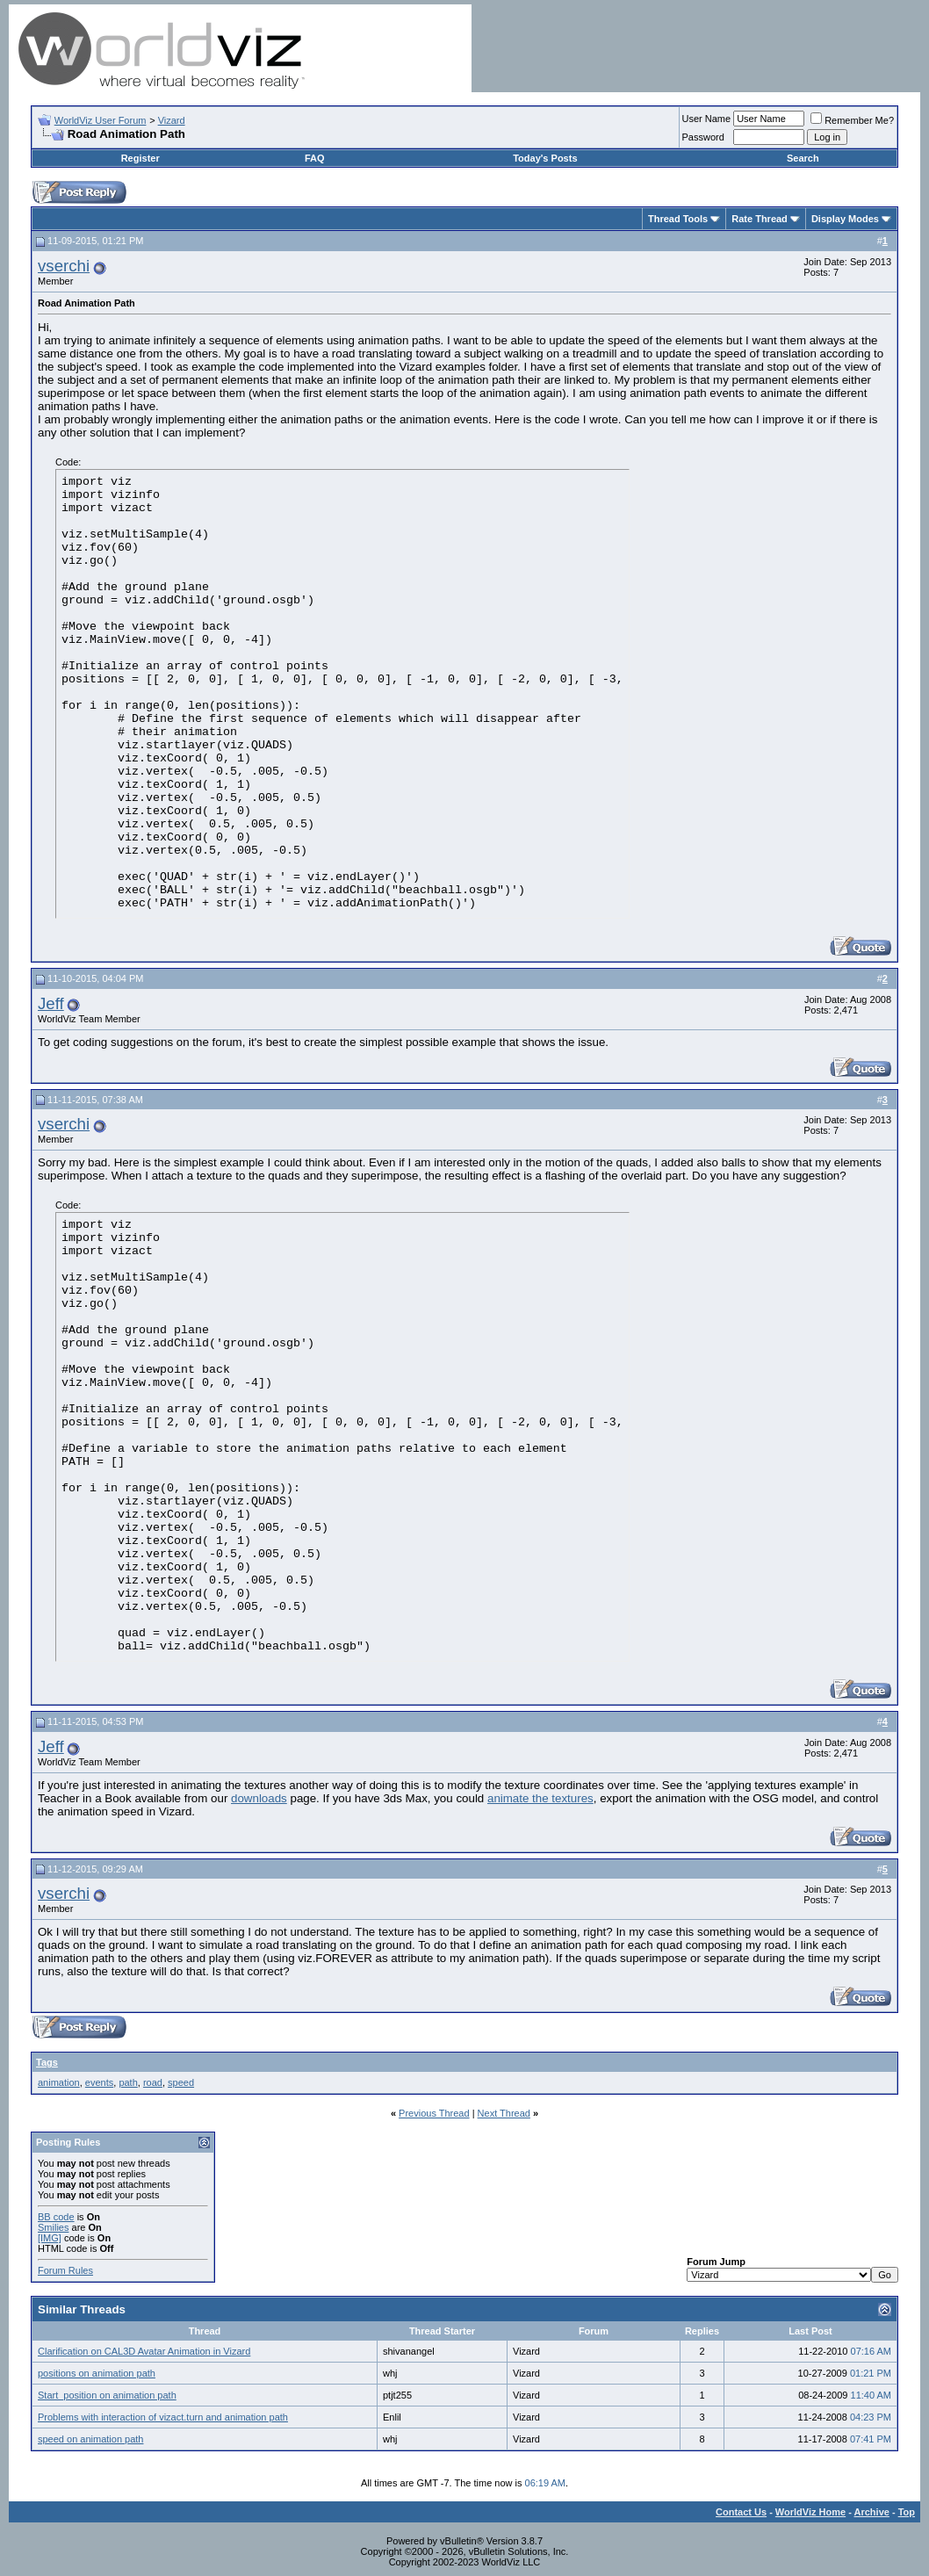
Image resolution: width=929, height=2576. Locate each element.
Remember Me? (852, 120)
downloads (259, 1798)
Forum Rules (65, 2270)
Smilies (53, 2227)
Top (906, 2512)
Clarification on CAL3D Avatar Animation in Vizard (144, 2351)
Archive (871, 2512)
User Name (706, 118)
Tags (47, 2062)
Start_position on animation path (107, 2395)
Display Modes (845, 218)
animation (59, 2082)
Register (140, 158)
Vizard (171, 120)
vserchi (64, 265)
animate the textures (540, 1798)
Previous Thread (434, 2113)
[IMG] (49, 2238)
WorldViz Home (810, 2512)
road (152, 2082)
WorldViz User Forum (100, 120)
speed (181, 2082)
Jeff (51, 1003)
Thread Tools (678, 218)
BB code (56, 2217)
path (128, 2082)
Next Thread (504, 2113)
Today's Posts (545, 158)
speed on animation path (90, 2439)
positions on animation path (96, 2373)
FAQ (315, 158)
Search (803, 158)
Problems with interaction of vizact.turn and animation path (163, 2417)
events (99, 2082)
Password (703, 137)
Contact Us (741, 2512)
